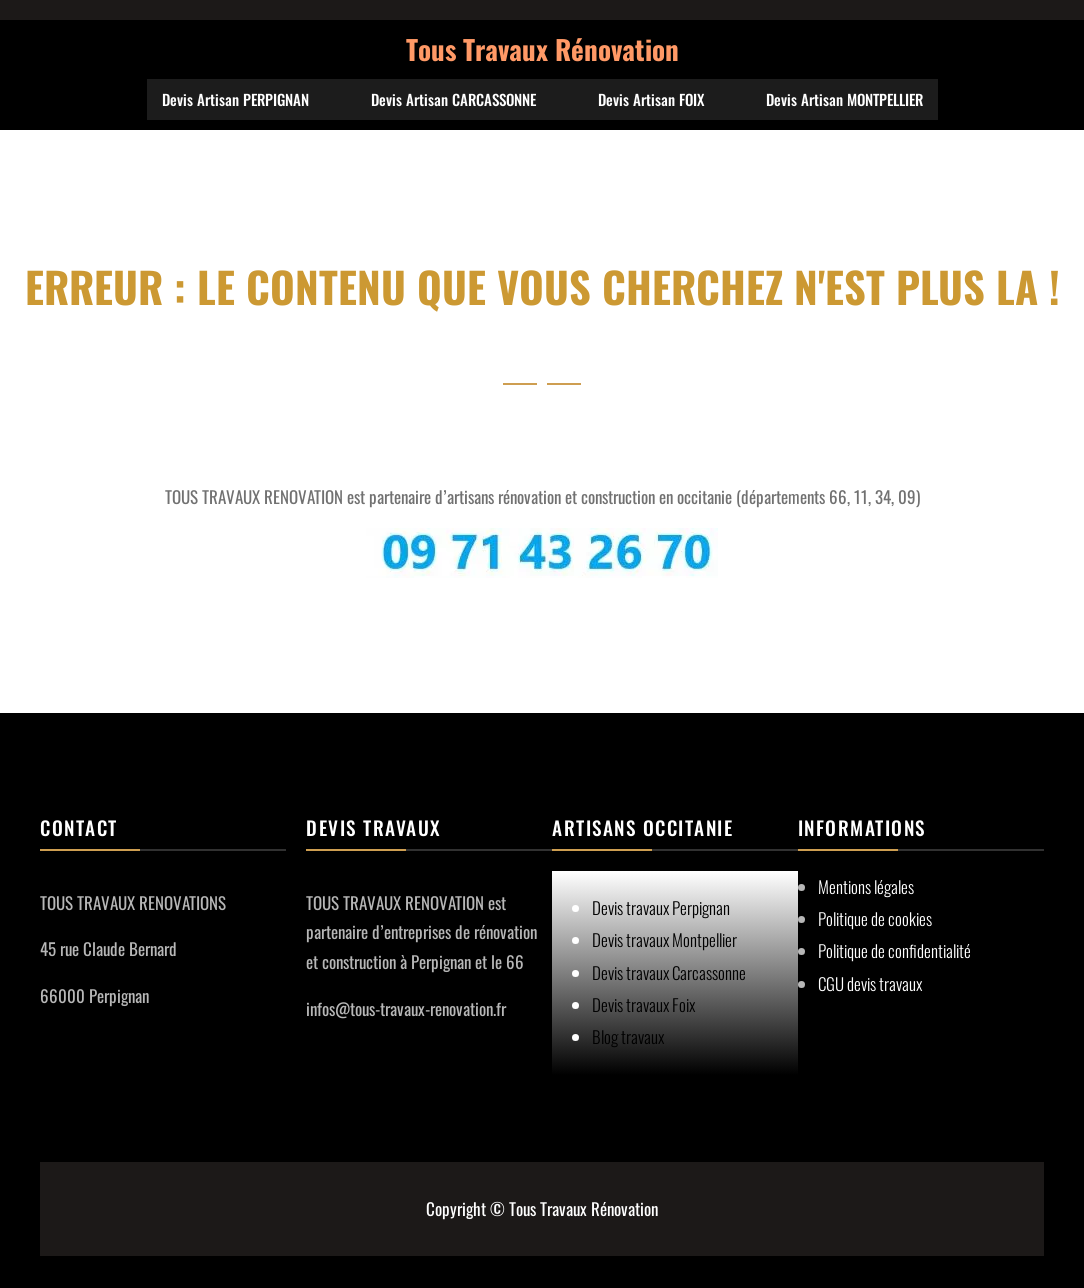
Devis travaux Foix (643, 1004)
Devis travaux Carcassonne (669, 972)
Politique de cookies (875, 918)
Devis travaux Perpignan (661, 907)
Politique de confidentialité (894, 950)
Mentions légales (866, 886)
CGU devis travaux (870, 983)
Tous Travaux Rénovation (542, 49)
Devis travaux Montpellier (664, 939)
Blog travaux (628, 1036)
